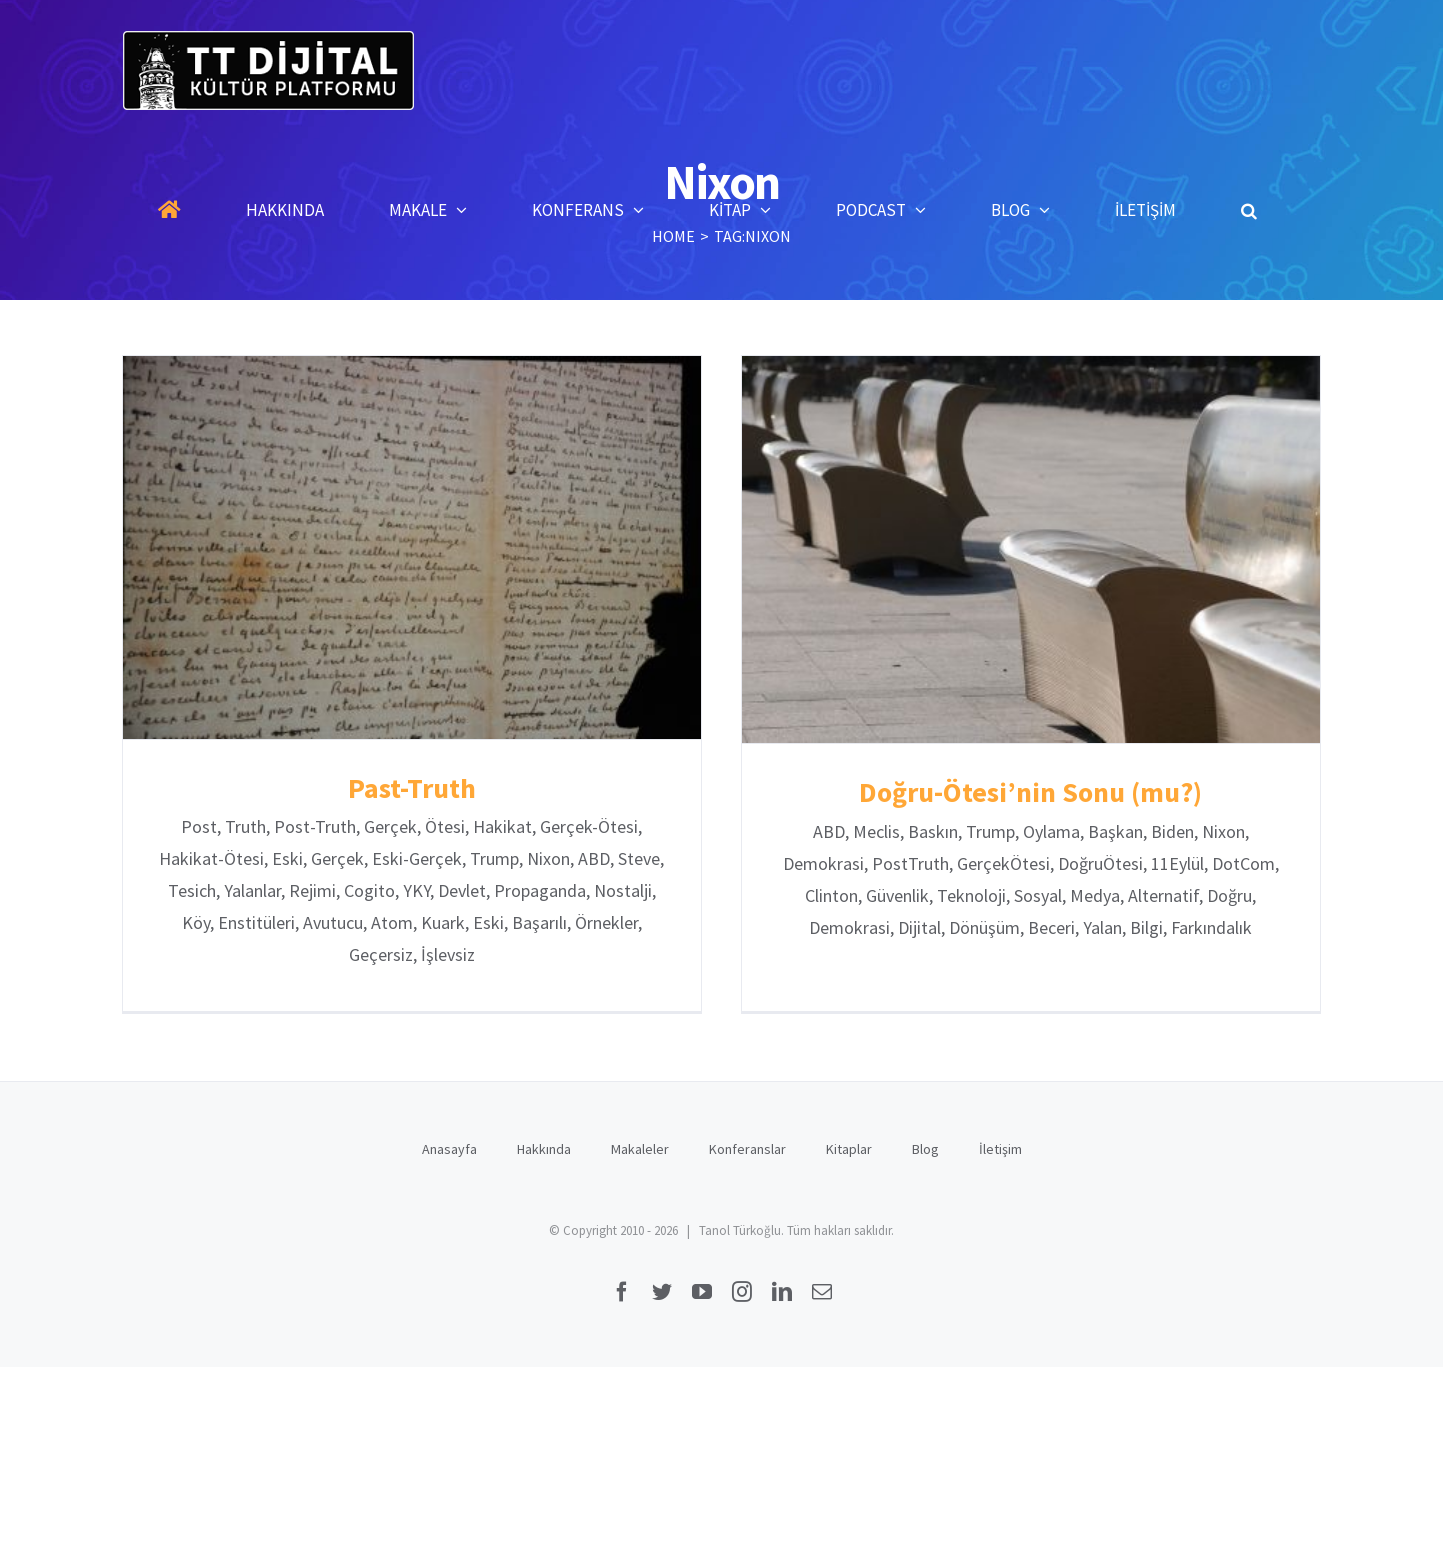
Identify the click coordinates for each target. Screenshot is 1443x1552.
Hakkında (544, 1139)
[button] (1249, 210)
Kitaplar (849, 1139)
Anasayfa (449, 1139)
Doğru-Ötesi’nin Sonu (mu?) (1019, 792)
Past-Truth (412, 788)
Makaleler (640, 1139)
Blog (925, 1139)
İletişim (1000, 1139)
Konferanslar (747, 1139)
